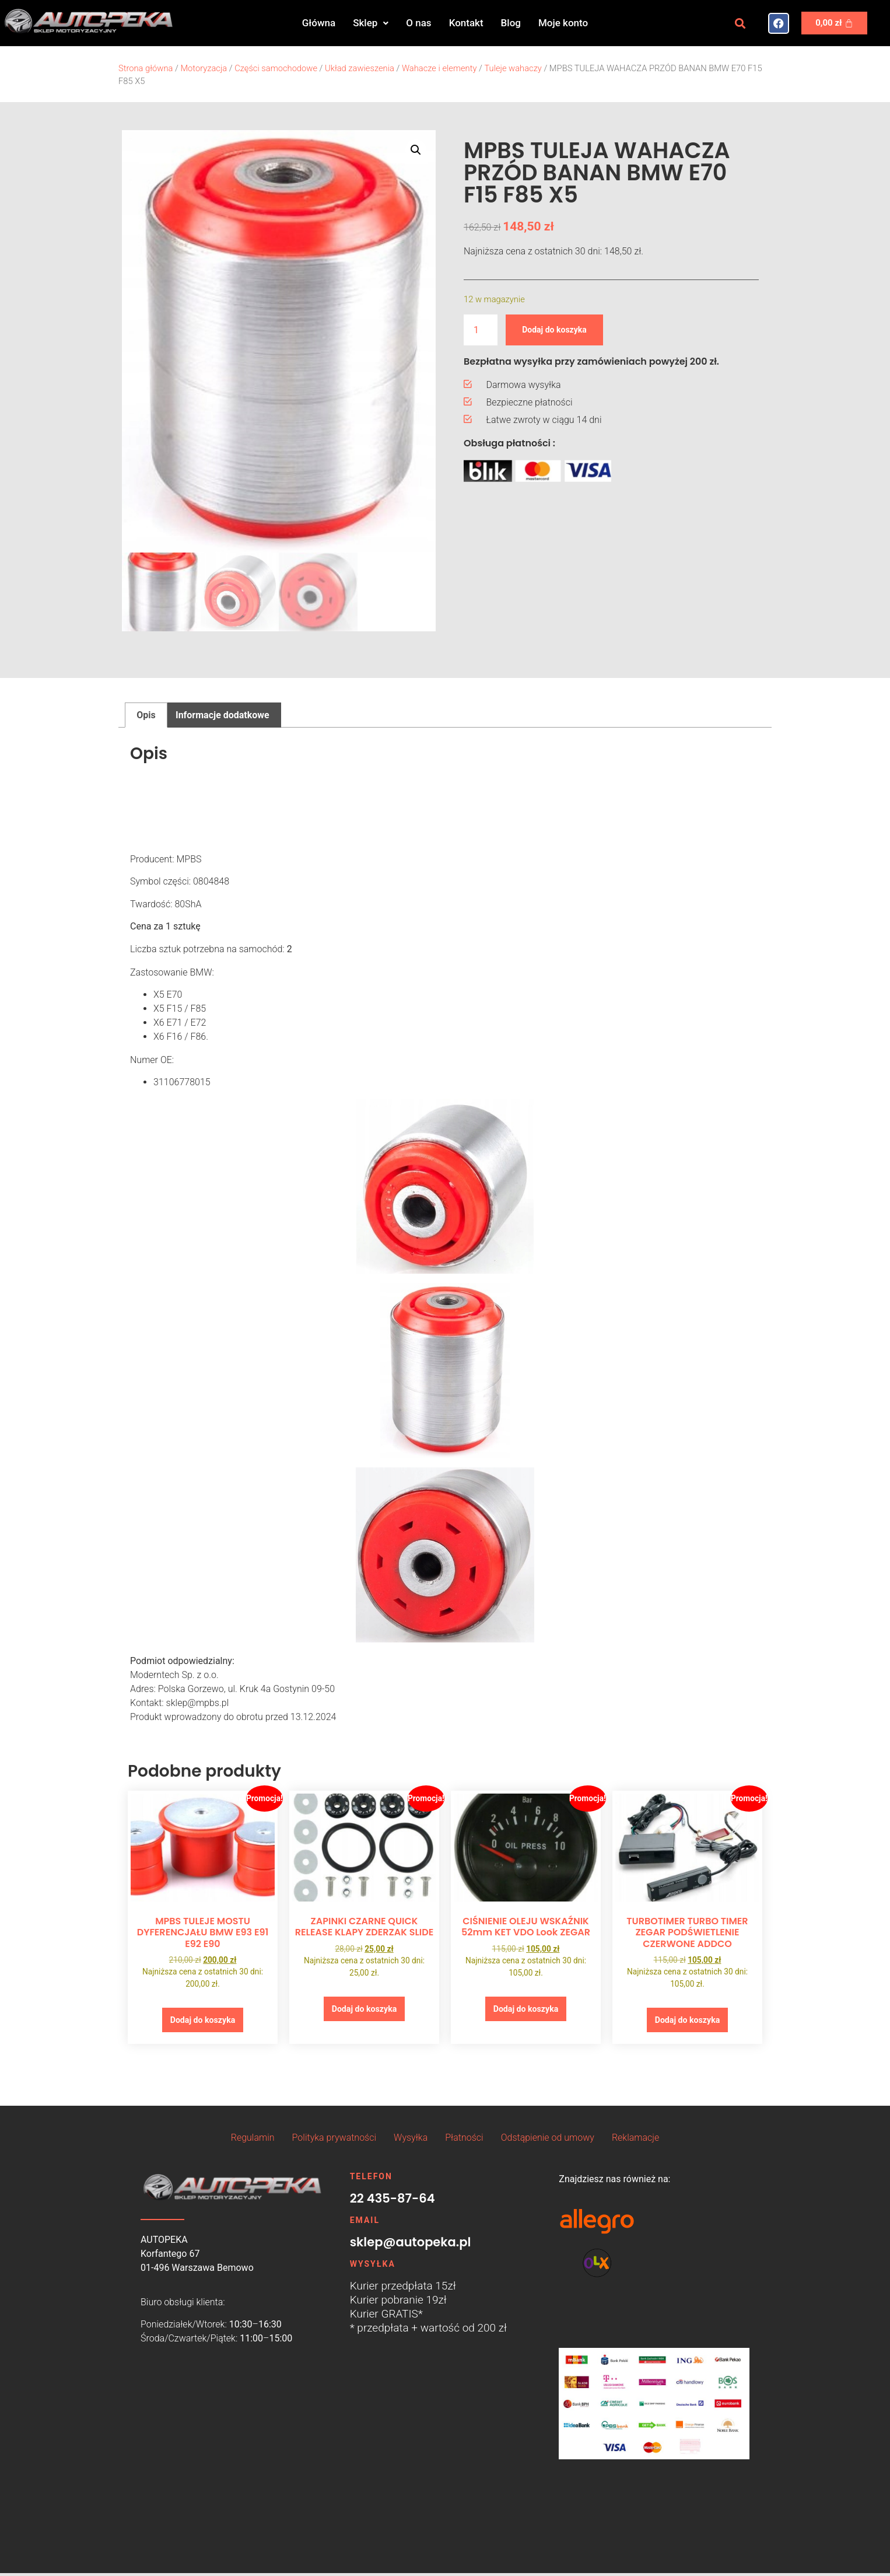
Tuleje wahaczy (512, 68)
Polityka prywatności (334, 2141)
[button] (370, 23)
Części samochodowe (275, 68)
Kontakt (466, 23)
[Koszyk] (834, 23)
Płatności (464, 2141)
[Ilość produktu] (480, 329)
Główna (318, 23)
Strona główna (145, 68)
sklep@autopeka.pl (410, 2245)
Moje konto (563, 23)
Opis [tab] (145, 715)
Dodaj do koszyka (561, 329)
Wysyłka (411, 2141)
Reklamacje (635, 2141)
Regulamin (253, 2141)
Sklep (370, 23)
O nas (418, 23)
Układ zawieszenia (359, 68)
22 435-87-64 (392, 2201)
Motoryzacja (203, 68)
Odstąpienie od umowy (547, 2141)
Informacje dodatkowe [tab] (222, 715)
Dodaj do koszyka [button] (202, 2021)
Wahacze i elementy (439, 68)
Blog (511, 23)
